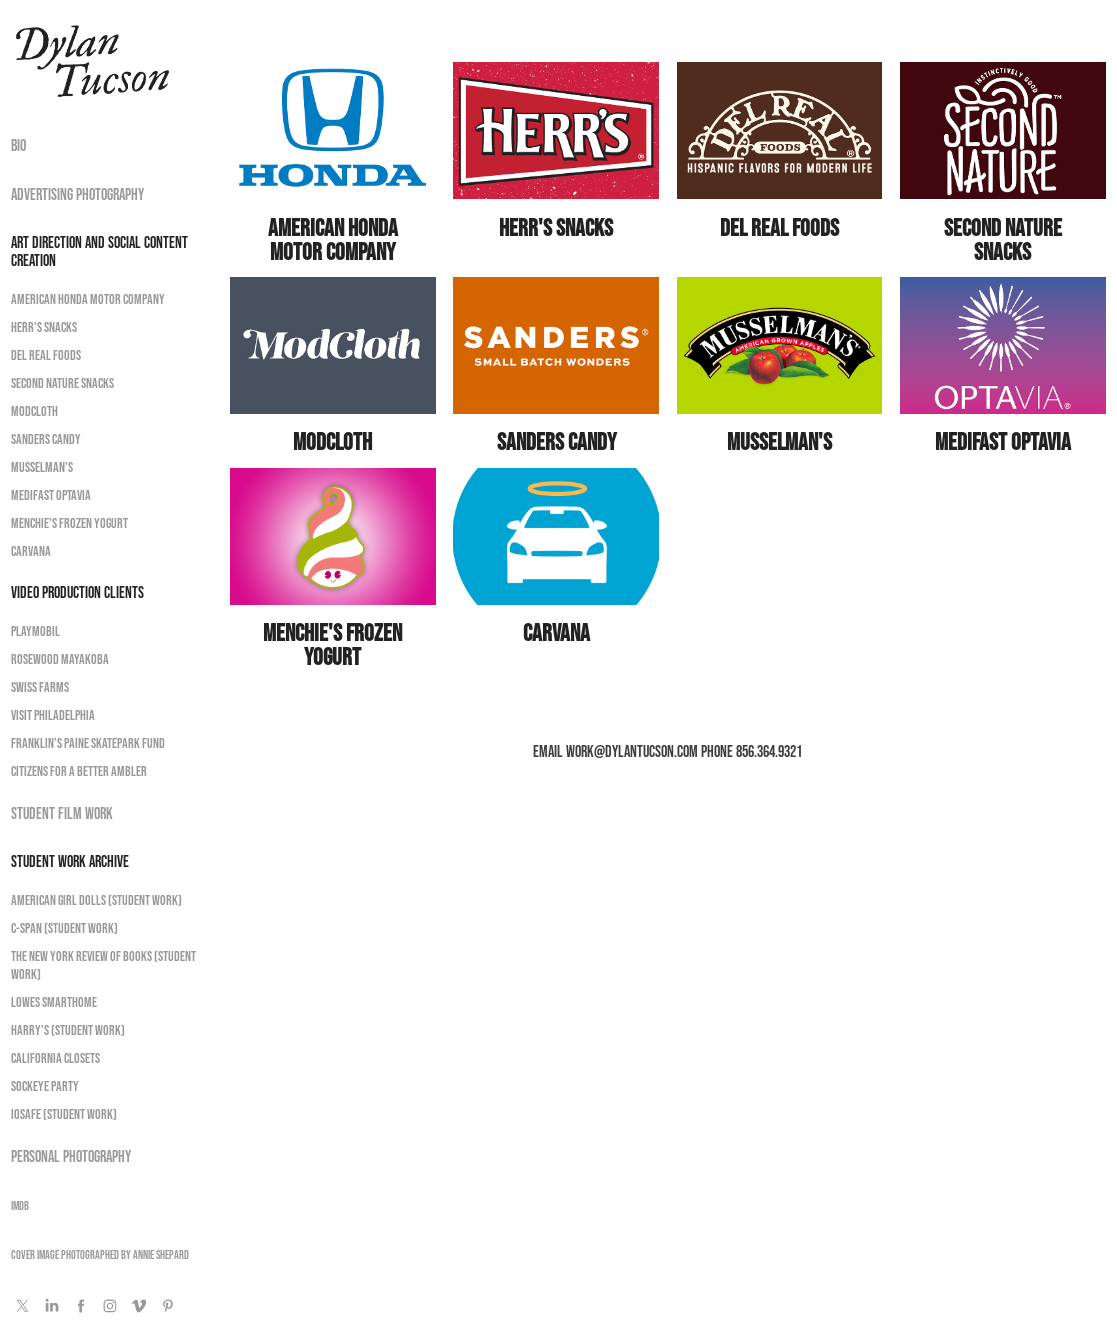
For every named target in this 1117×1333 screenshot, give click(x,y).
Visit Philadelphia (53, 715)
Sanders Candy (46, 439)
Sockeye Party (45, 1086)
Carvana (31, 551)
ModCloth (34, 411)
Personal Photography (71, 1156)
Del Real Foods (46, 355)
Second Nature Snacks (62, 383)
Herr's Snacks (44, 327)
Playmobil (35, 631)
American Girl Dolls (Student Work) (96, 900)
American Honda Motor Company (88, 299)
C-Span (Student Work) (64, 928)
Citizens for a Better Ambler (79, 771)
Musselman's (42, 467)
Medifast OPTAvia (51, 495)
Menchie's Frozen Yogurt (69, 523)
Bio (18, 145)
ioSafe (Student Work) (64, 1114)
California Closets (55, 1058)
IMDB (20, 1205)
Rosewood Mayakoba (60, 659)
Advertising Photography (77, 194)
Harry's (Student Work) (68, 1030)
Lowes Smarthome (54, 1002)
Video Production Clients (77, 592)
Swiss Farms (40, 687)
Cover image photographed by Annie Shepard (100, 1254)
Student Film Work (62, 813)
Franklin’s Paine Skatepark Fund (88, 743)
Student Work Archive (70, 861)
